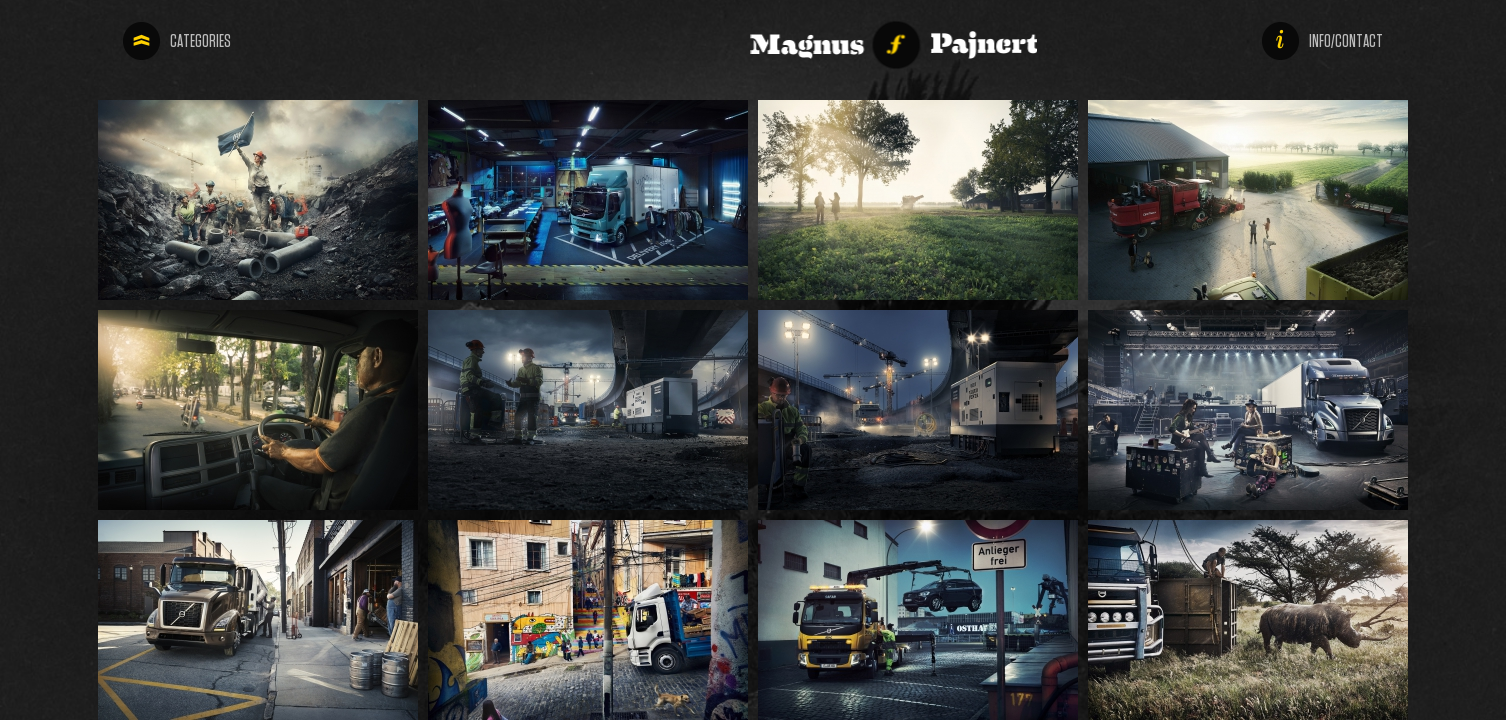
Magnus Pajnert (695, 40)
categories (170, 41)
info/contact (1376, 41)
